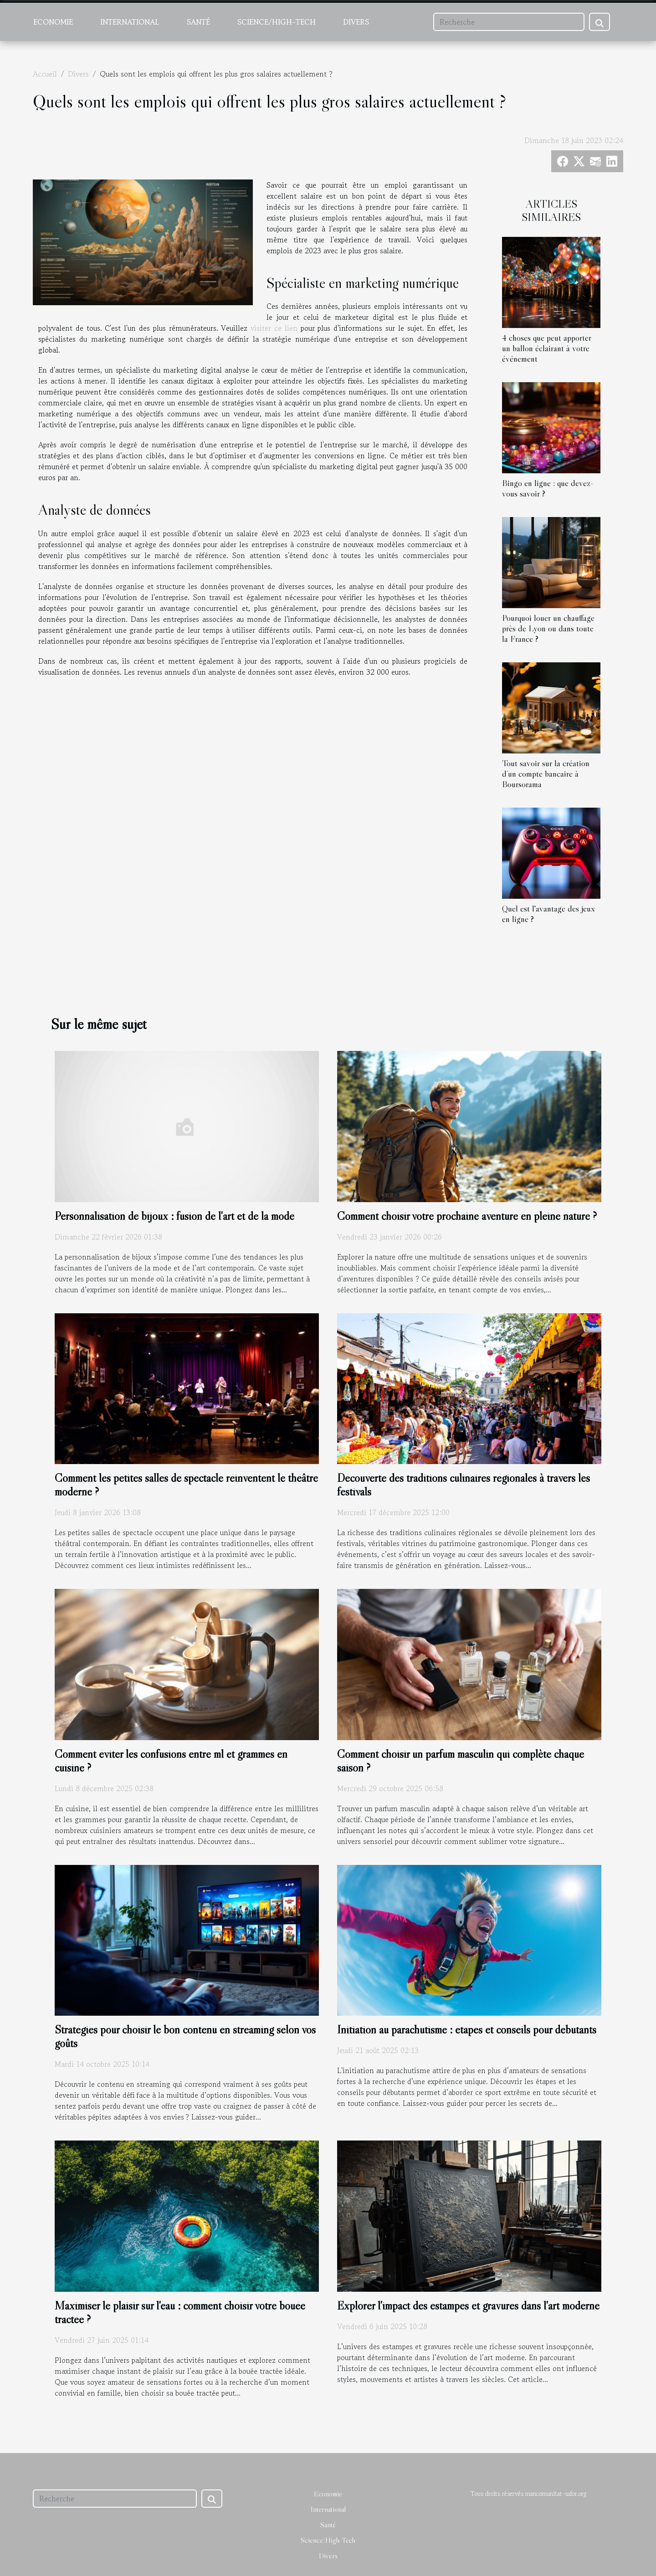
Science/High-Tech (276, 21)
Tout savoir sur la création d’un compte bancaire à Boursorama (545, 773)
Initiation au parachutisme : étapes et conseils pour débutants (466, 2030)
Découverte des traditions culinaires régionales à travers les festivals (463, 1485)
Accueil (45, 73)
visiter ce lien (274, 328)
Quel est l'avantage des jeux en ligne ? (548, 913)
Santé (198, 21)
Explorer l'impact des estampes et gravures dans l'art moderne (468, 2306)
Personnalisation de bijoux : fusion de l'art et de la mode (174, 1216)
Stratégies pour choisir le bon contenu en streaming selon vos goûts (185, 2036)
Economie (53, 21)
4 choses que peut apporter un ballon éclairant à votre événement (546, 348)
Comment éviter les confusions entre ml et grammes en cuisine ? (171, 1761)
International (129, 21)
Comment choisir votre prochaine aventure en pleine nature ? (467, 1216)
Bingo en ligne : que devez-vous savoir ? (548, 488)
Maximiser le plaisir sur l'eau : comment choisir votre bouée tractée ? (180, 2312)
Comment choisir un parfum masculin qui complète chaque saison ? (460, 1761)
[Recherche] (508, 22)
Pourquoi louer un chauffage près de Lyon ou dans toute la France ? (548, 628)
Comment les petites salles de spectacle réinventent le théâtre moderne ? (186, 1485)
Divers (356, 21)
